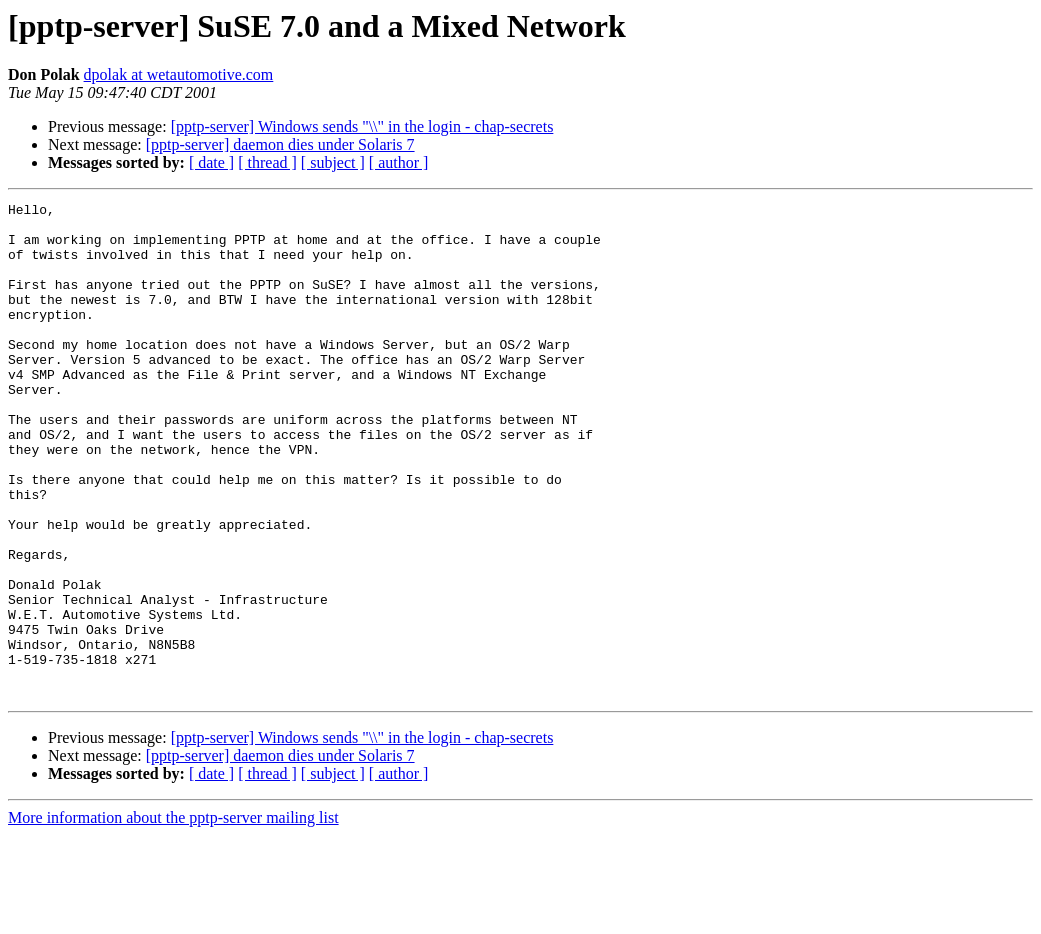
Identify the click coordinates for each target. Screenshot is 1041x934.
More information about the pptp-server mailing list (173, 916)
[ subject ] (333, 162)
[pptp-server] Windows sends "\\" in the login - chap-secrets (362, 126)
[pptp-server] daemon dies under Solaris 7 (280, 144)
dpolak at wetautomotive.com (179, 74)
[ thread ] (267, 162)
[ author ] (399, 162)
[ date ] (211, 162)
